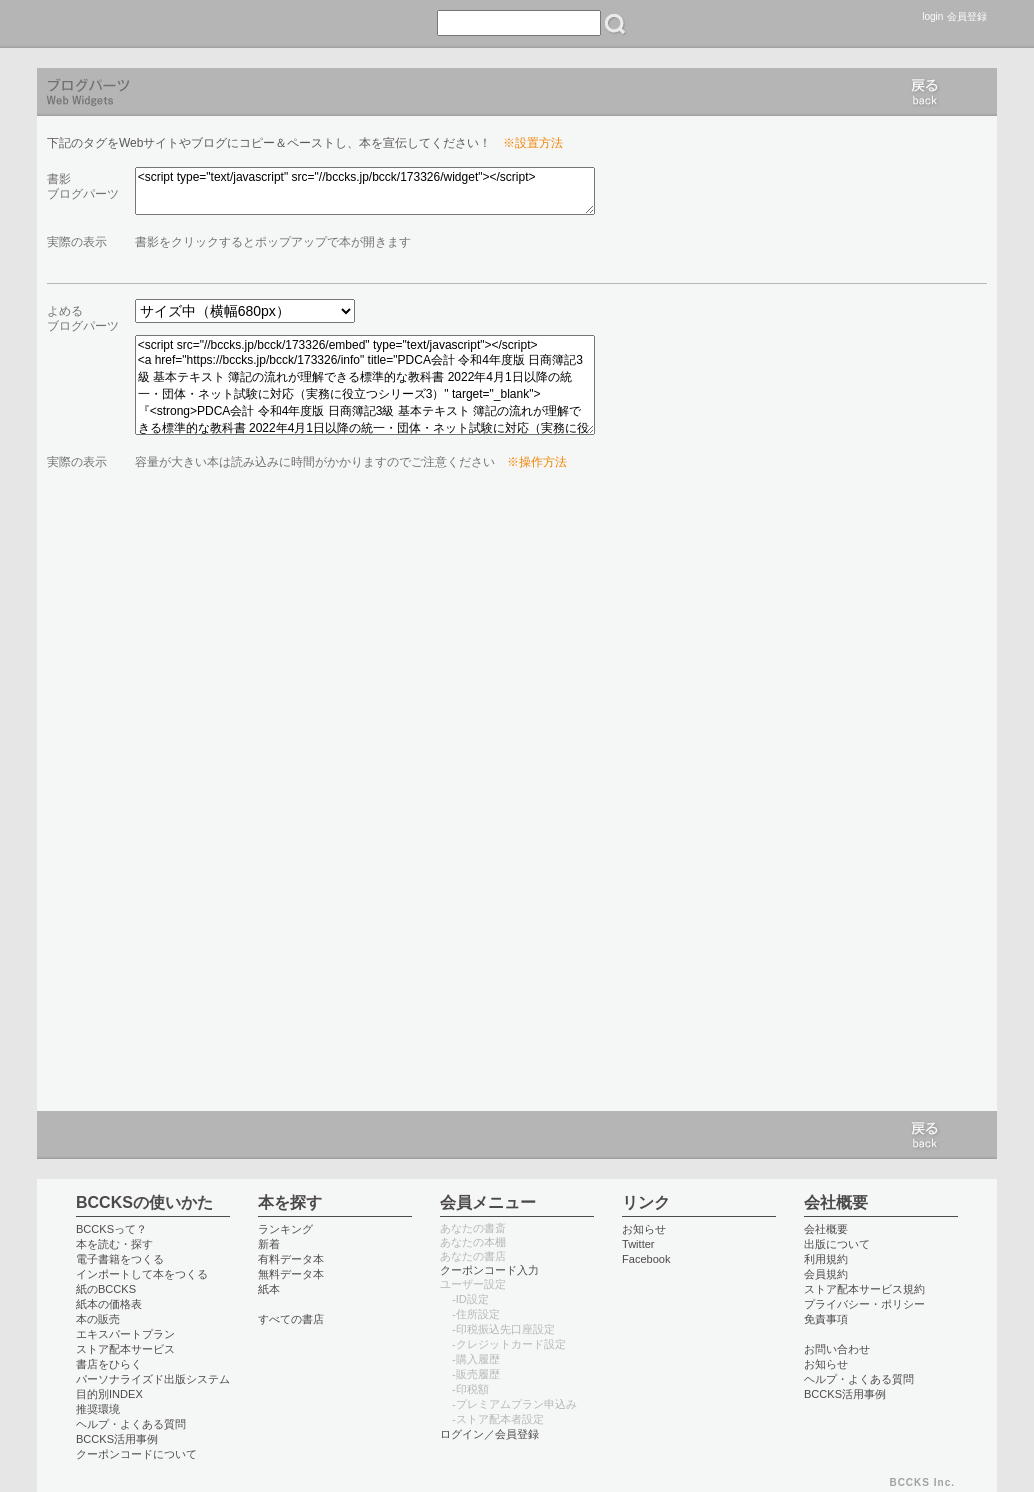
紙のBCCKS (106, 1289)
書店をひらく (109, 1364)
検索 (615, 24)
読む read (157, 24)
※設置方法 (533, 143)
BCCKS (80, 24)
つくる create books (308, 24)
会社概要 (826, 1229)
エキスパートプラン (125, 1334)
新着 (269, 1244)
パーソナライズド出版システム (153, 1379)
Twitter (638, 1244)
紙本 (269, 1289)
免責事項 (826, 1319)
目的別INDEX (109, 1394)
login (932, 16)
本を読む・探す (114, 1244)
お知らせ (644, 1229)
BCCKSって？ (111, 1229)
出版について (837, 1244)
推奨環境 (98, 1409)
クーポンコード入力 (489, 1270)
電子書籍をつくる (120, 1259)
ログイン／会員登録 (489, 1434)
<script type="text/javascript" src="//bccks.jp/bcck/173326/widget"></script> (365, 191)
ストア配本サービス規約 (864, 1289)
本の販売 (98, 1319)
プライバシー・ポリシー (864, 1304)
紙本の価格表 (109, 1304)
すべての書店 (291, 1319)
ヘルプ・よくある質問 (131, 1424)
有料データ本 (291, 1259)
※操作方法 (537, 462)
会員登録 (967, 16)
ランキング (285, 1229)
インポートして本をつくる (142, 1274)
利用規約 (826, 1259)
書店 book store (229, 24)
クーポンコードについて (136, 1454)
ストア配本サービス (125, 1349)
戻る (925, 92)
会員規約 (826, 1274)
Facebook (646, 1259)
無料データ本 (291, 1274)
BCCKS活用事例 (117, 1439)
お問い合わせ (837, 1349)
